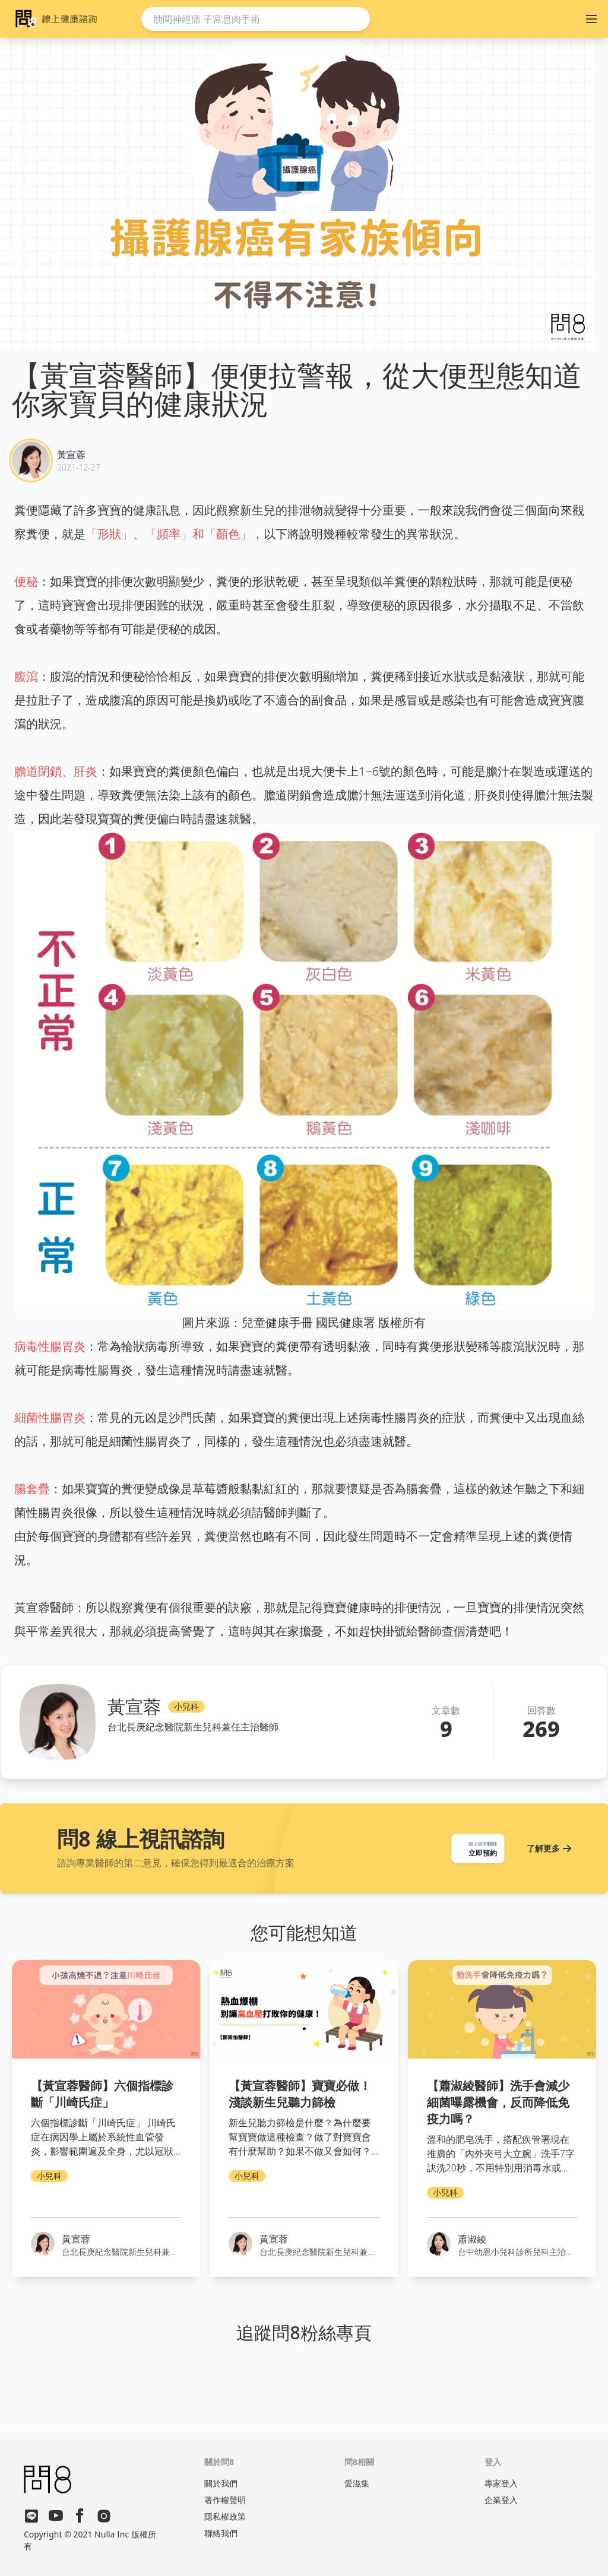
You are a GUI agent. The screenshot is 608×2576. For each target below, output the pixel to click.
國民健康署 (345, 1322)
